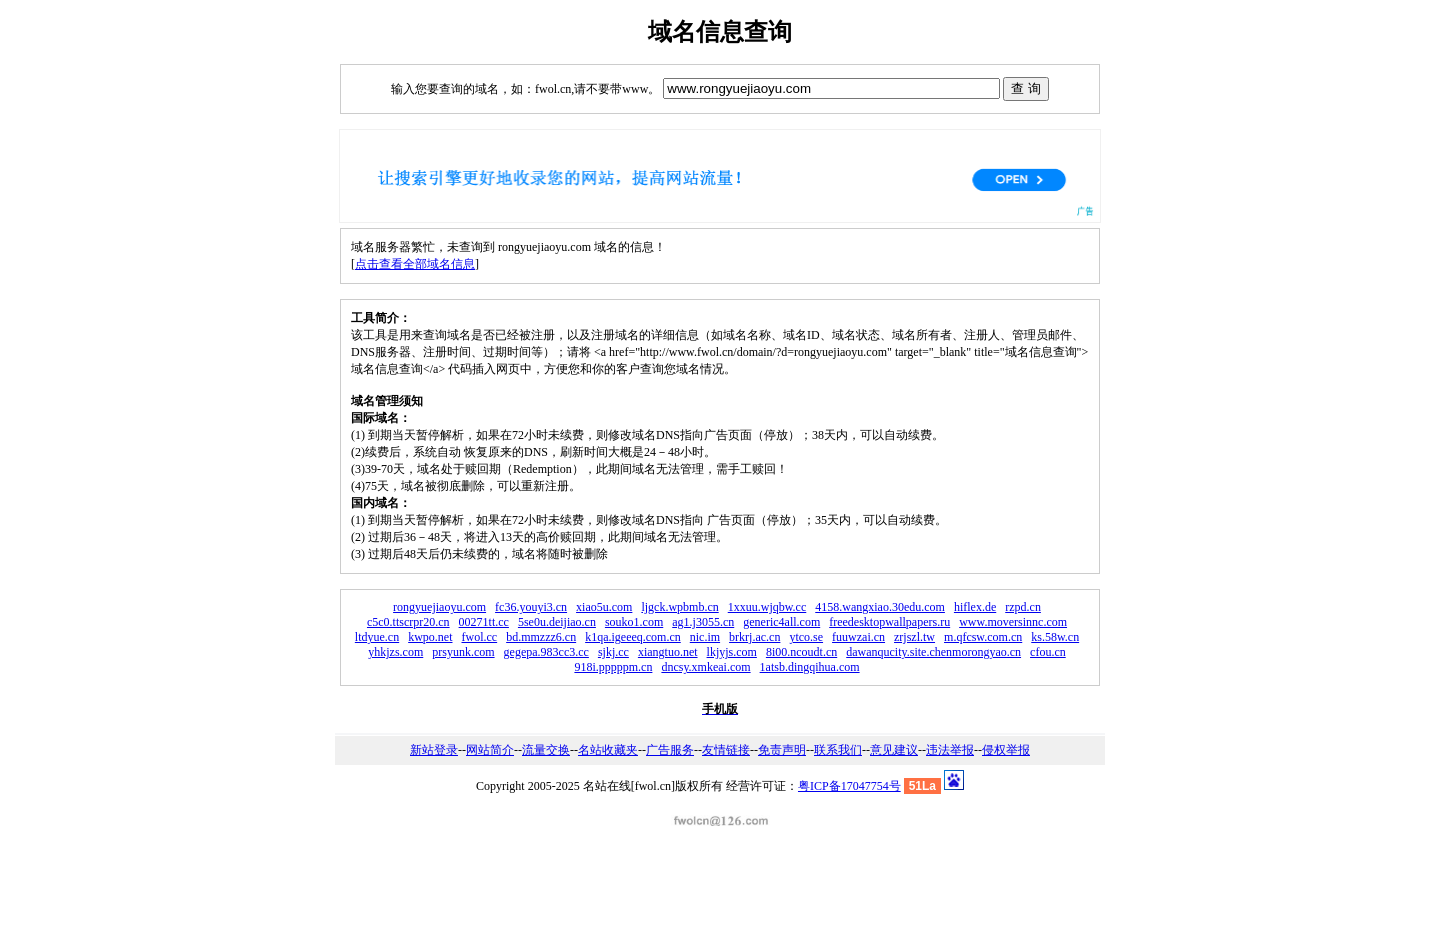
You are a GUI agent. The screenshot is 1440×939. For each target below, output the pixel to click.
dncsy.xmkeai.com (705, 667)
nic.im (705, 637)
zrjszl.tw (914, 637)
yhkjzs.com (395, 652)
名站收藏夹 (608, 750)
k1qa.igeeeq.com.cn (633, 637)
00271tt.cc (484, 622)
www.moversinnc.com (1013, 622)
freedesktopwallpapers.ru (889, 622)
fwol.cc (480, 637)
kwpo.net (430, 637)
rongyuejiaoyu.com (439, 607)
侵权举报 (1006, 750)
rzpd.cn (1023, 607)
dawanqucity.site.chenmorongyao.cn (933, 652)
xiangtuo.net (668, 652)
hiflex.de (975, 607)
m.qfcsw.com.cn (983, 637)
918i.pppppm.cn (613, 667)
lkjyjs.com (732, 652)
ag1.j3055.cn (703, 622)
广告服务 (670, 750)
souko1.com (634, 622)
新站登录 (434, 750)
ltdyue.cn (377, 637)
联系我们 (838, 750)
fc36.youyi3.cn (531, 607)
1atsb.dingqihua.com (810, 667)
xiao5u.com (604, 607)
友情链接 (726, 750)
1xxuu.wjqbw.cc (767, 607)
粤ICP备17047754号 (849, 786)
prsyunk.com (463, 652)
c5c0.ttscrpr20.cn (408, 622)
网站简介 (490, 750)
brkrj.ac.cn (754, 637)
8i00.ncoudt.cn (801, 652)
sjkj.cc (613, 652)
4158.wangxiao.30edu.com (880, 607)
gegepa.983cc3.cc (546, 652)
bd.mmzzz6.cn (541, 637)
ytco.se (806, 637)
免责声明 (782, 750)
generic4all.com (781, 622)
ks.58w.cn (1055, 637)
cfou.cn (1048, 652)
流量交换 (546, 750)
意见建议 (894, 750)
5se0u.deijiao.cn (557, 622)
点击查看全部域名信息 (415, 264)
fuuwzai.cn (858, 637)
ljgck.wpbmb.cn (679, 607)
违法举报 (950, 750)
